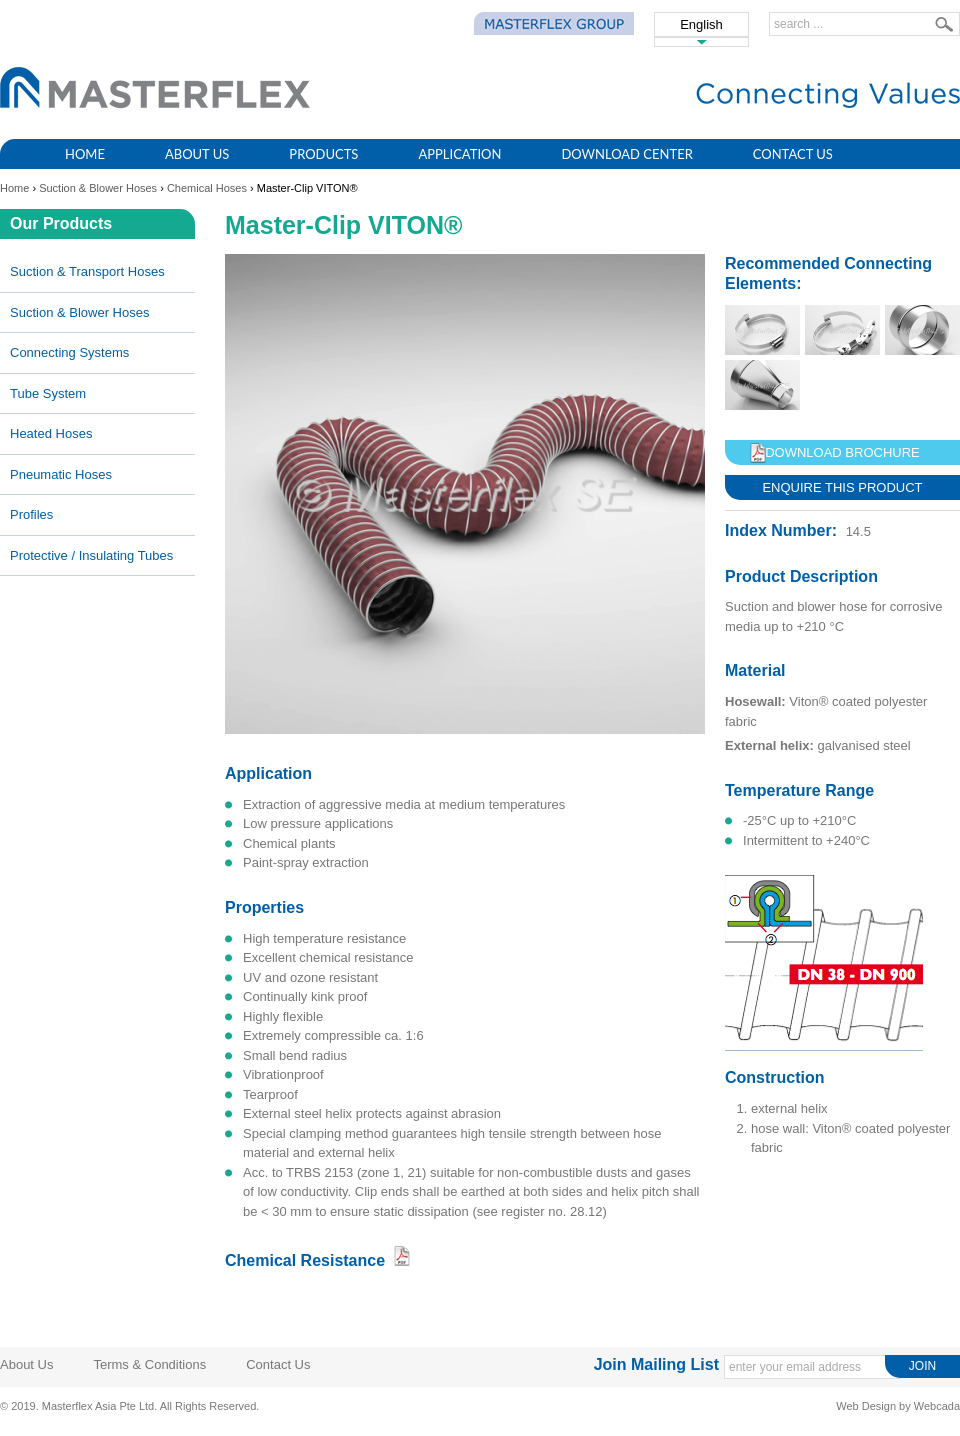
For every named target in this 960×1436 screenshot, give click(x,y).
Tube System (48, 393)
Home (85, 154)
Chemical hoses (207, 188)
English (701, 24)
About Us (197, 154)
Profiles (31, 514)
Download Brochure (842, 452)
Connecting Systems (69, 352)
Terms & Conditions (149, 1364)
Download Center (626, 154)
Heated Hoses (51, 433)
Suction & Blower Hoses (98, 188)
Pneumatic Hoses (61, 474)
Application (459, 154)
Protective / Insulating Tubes (91, 555)
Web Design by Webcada (898, 1406)
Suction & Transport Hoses (87, 271)
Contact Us (793, 154)
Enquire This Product (842, 487)
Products (323, 154)
